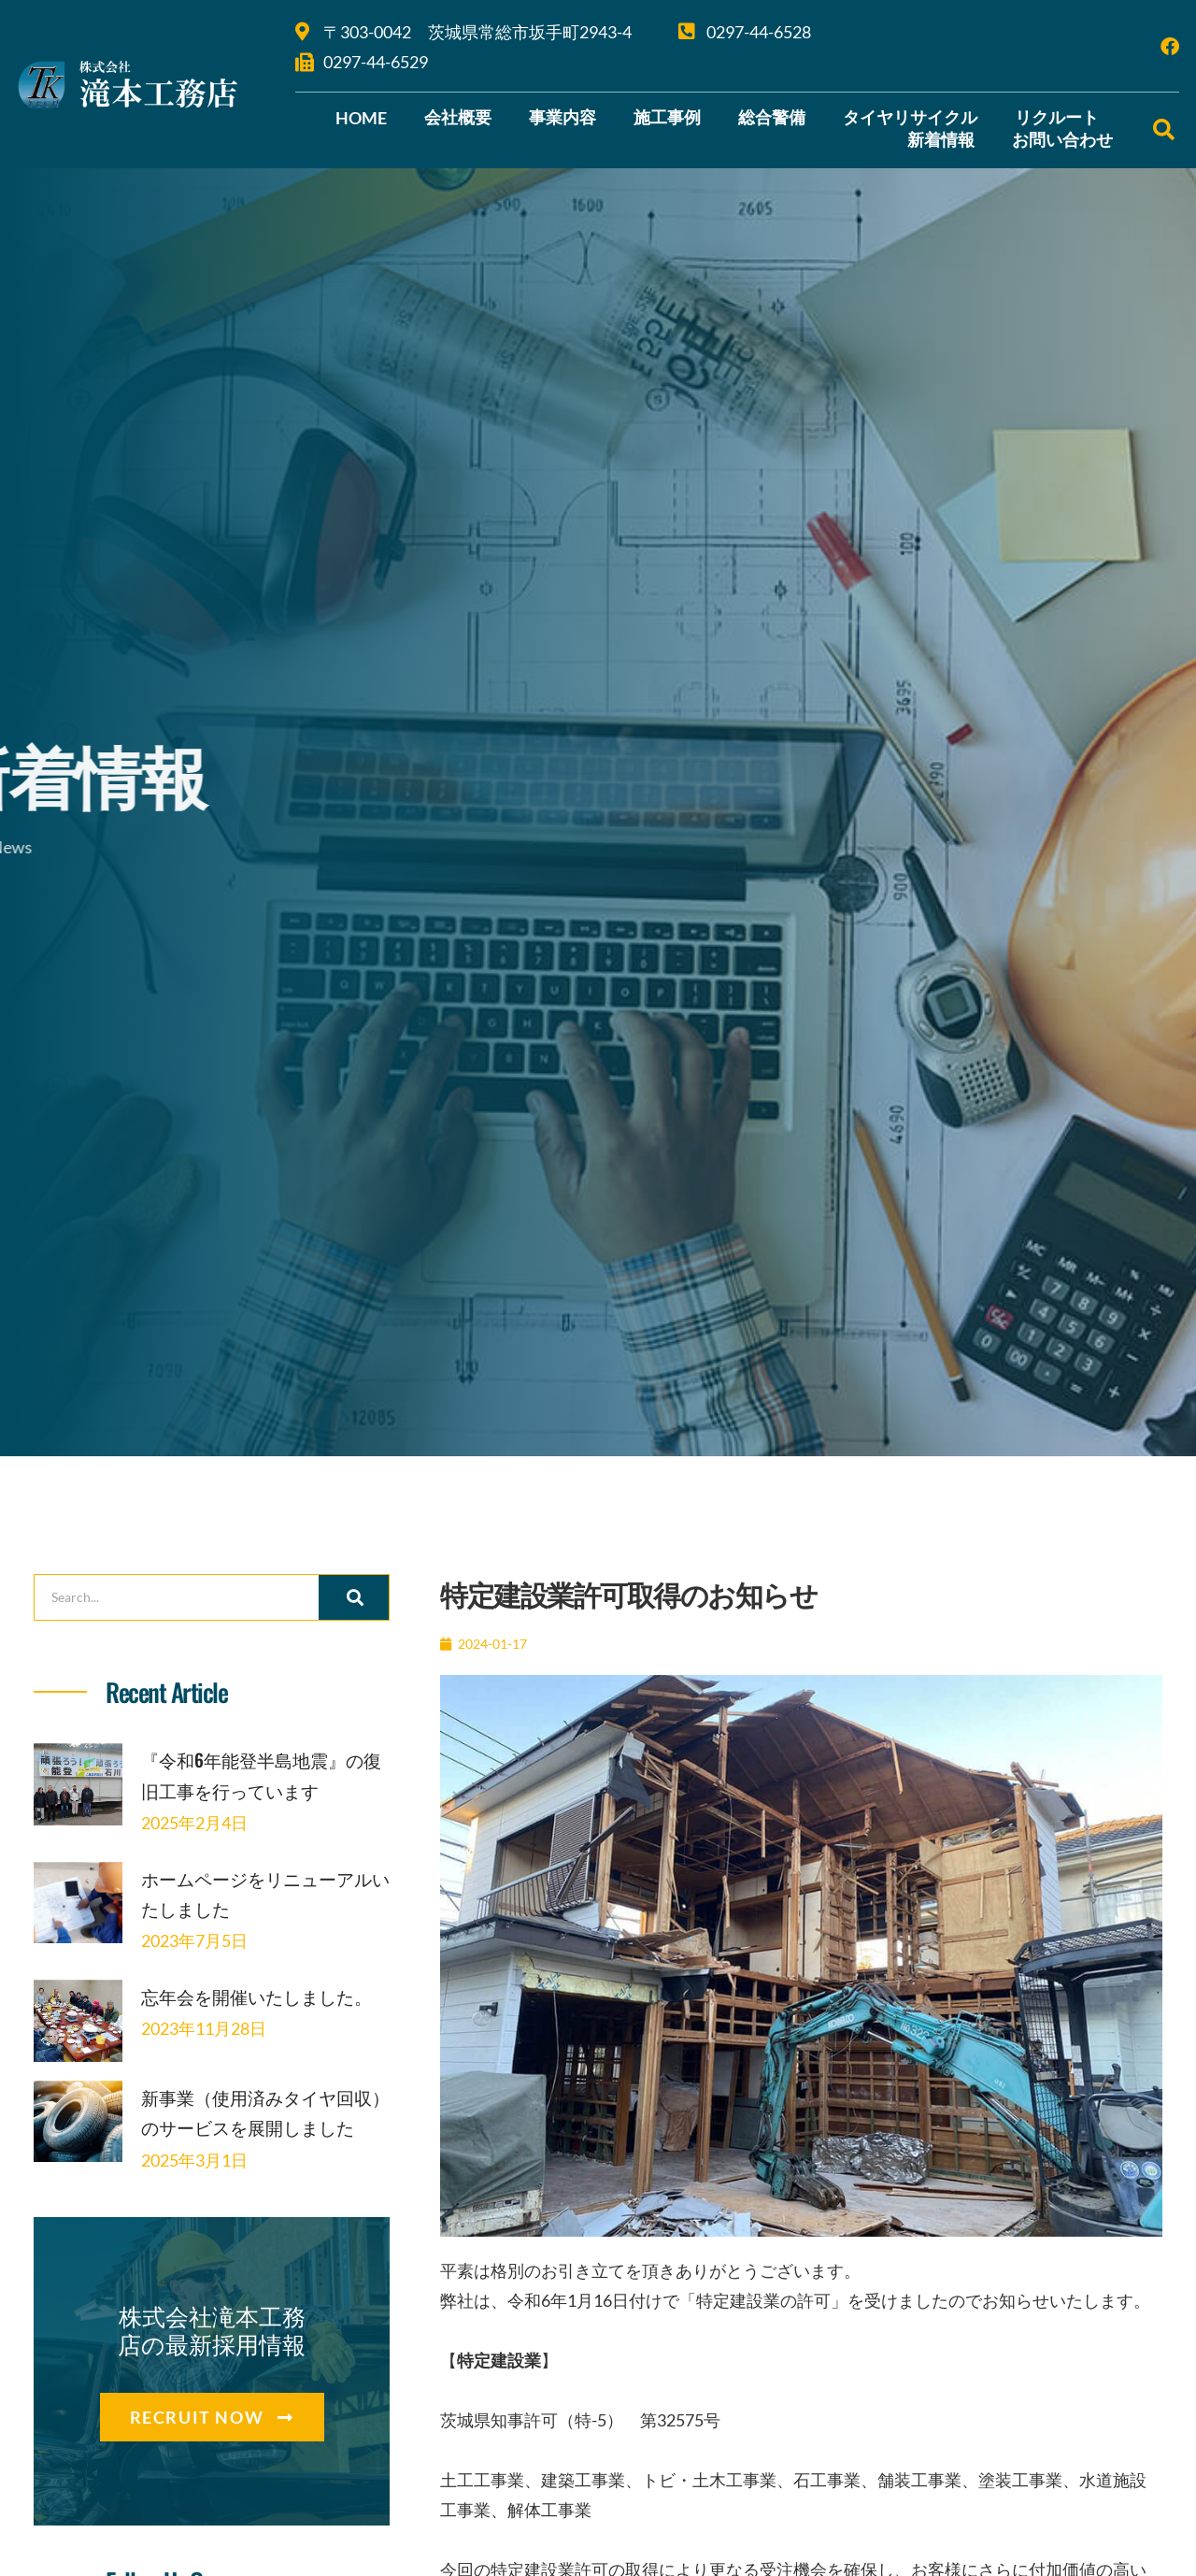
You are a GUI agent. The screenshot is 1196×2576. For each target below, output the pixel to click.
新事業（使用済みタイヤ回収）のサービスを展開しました (256, 2173)
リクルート (1057, 117)
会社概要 (457, 117)
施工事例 (667, 117)
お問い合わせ (1062, 139)
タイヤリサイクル (910, 117)
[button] (1163, 129)
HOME (361, 117)
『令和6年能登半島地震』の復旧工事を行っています (259, 1788)
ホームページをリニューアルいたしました (258, 1922)
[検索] (354, 1597)
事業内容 (562, 117)
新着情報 (941, 139)
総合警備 (771, 117)
